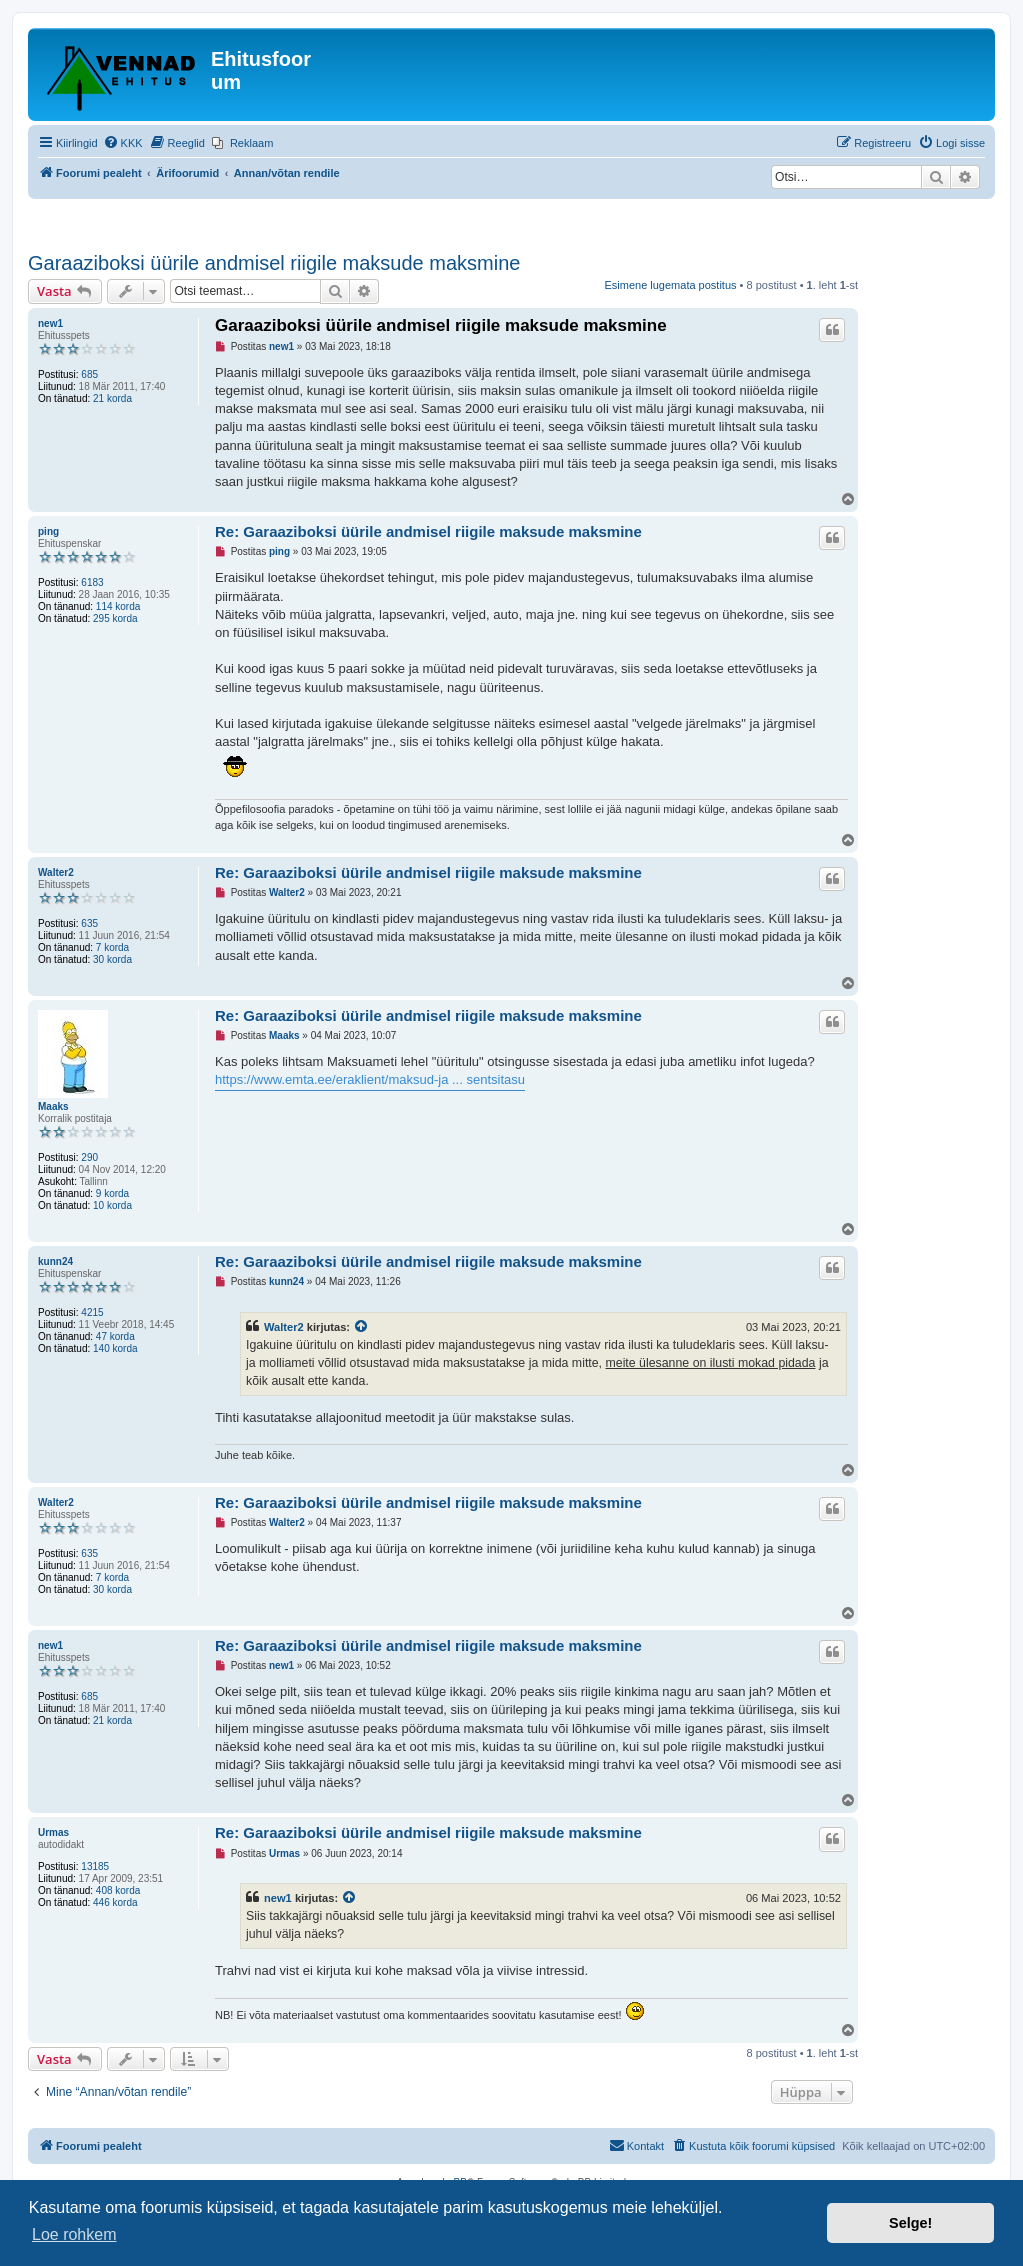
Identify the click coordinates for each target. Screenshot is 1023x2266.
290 (89, 1157)
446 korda (115, 1902)
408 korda (118, 1890)
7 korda (112, 947)
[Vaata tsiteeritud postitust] (362, 1327)
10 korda (112, 1205)
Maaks (53, 1106)
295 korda (115, 618)
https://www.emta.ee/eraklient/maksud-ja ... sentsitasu (370, 1079)
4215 (92, 1312)
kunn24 (55, 1261)
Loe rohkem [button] (74, 2234)
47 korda (115, 1336)
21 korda (112, 398)
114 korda (118, 606)
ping (48, 531)
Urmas (53, 1832)
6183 (92, 582)
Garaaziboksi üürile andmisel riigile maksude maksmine (274, 263)
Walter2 (56, 872)
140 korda (115, 1348)
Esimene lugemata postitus (670, 285)
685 (89, 374)
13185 (95, 1866)
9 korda (112, 1193)
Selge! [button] (910, 2223)
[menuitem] (123, 143)
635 (89, 923)
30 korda (112, 959)
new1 (50, 323)
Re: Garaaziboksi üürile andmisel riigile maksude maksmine (428, 531)
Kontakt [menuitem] (636, 2145)
